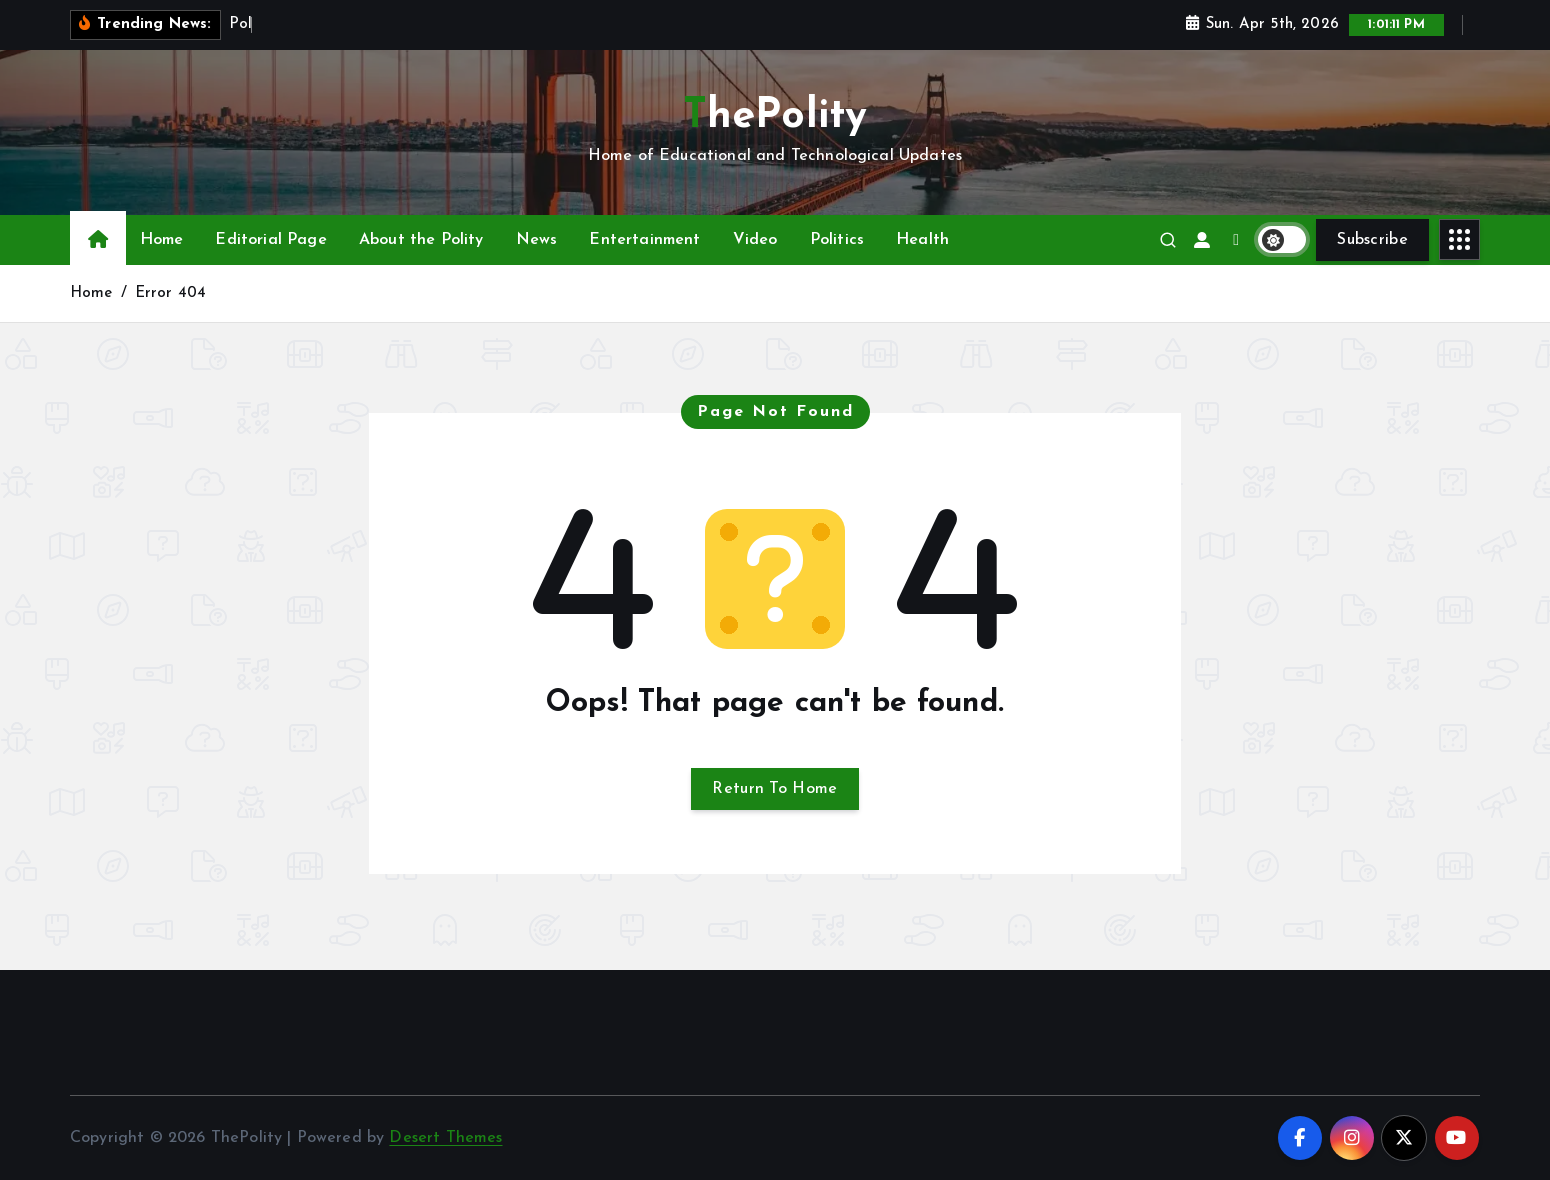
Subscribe (1372, 240)
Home (162, 240)
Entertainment (644, 240)
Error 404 (170, 293)
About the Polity (421, 240)
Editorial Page (270, 240)
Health (922, 240)
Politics (837, 240)
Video (755, 240)
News (537, 240)
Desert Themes (445, 1138)
